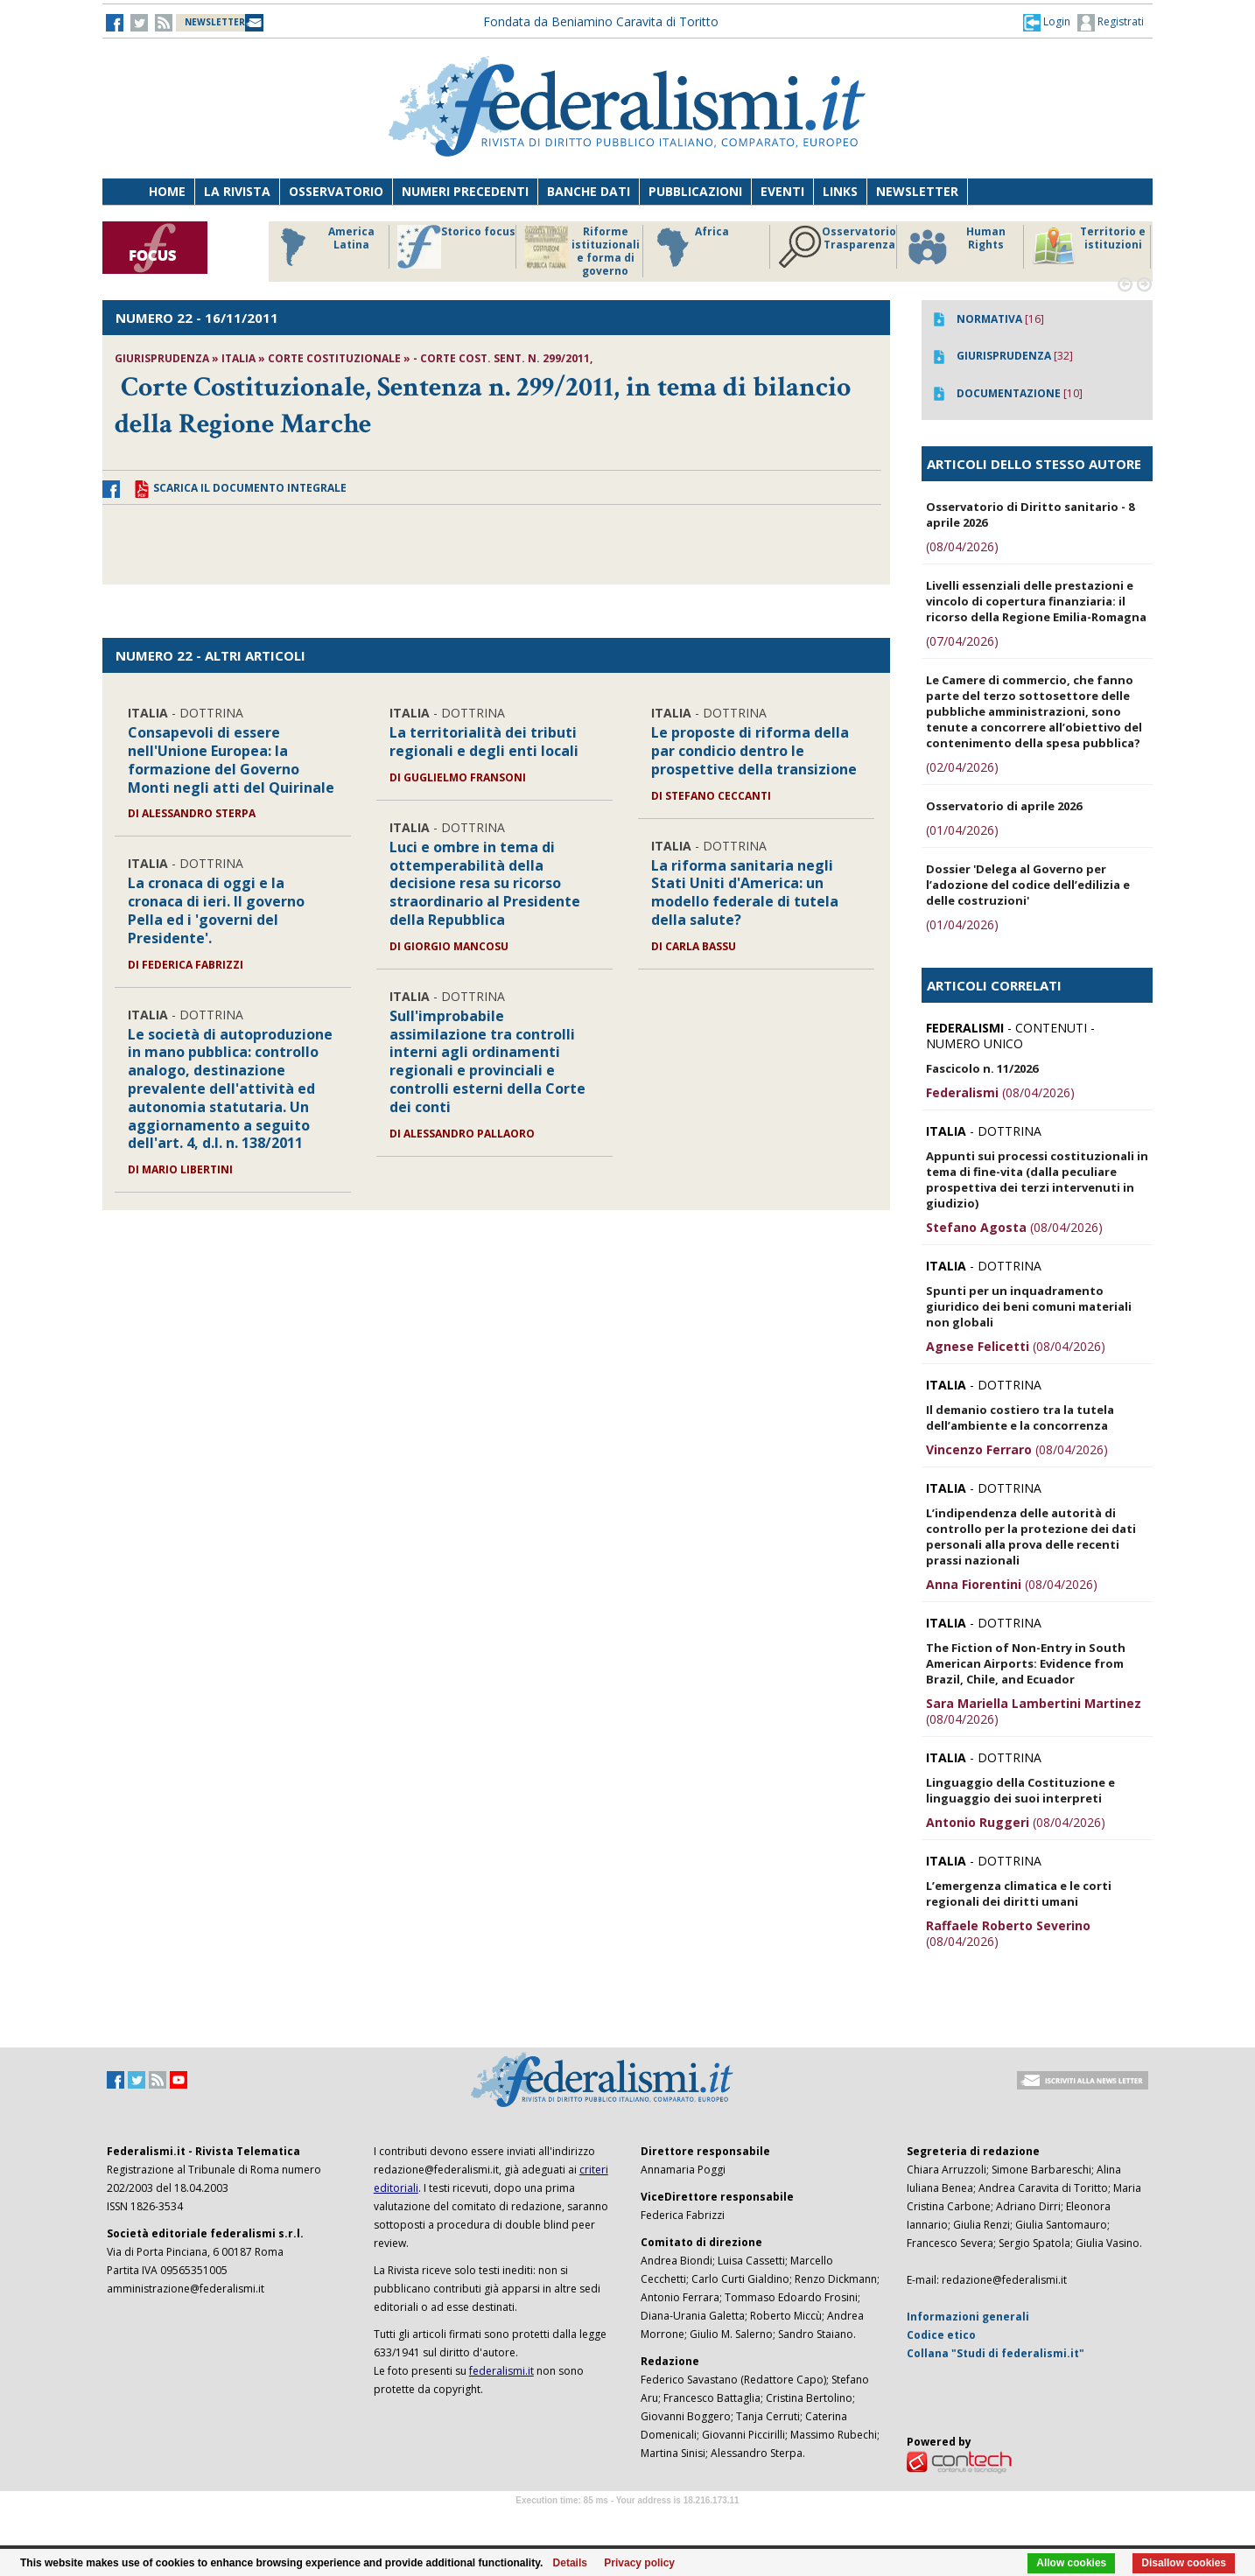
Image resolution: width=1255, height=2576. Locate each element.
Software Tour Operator (627, 2520)
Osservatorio (336, 191)
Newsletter (917, 191)
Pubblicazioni (695, 191)
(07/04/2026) (962, 641)
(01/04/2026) (962, 830)
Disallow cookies (1183, 2563)
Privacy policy (639, 2563)
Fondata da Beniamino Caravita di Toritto (601, 21)
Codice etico (941, 2335)
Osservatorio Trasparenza (837, 247)
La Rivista (237, 191)
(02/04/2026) (962, 767)
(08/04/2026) (962, 546)
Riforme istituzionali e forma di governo (582, 251)
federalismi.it (501, 2370)
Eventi (782, 191)
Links (840, 191)
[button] (1047, 21)
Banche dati (588, 191)
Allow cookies (1071, 2563)
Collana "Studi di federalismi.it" (995, 2353)
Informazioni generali (968, 2316)
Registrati (1110, 23)
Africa (690, 247)
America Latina (322, 247)
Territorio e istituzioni (1089, 247)
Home (167, 191)
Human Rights (955, 247)
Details (570, 2563)
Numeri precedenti (465, 191)
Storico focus (456, 247)
